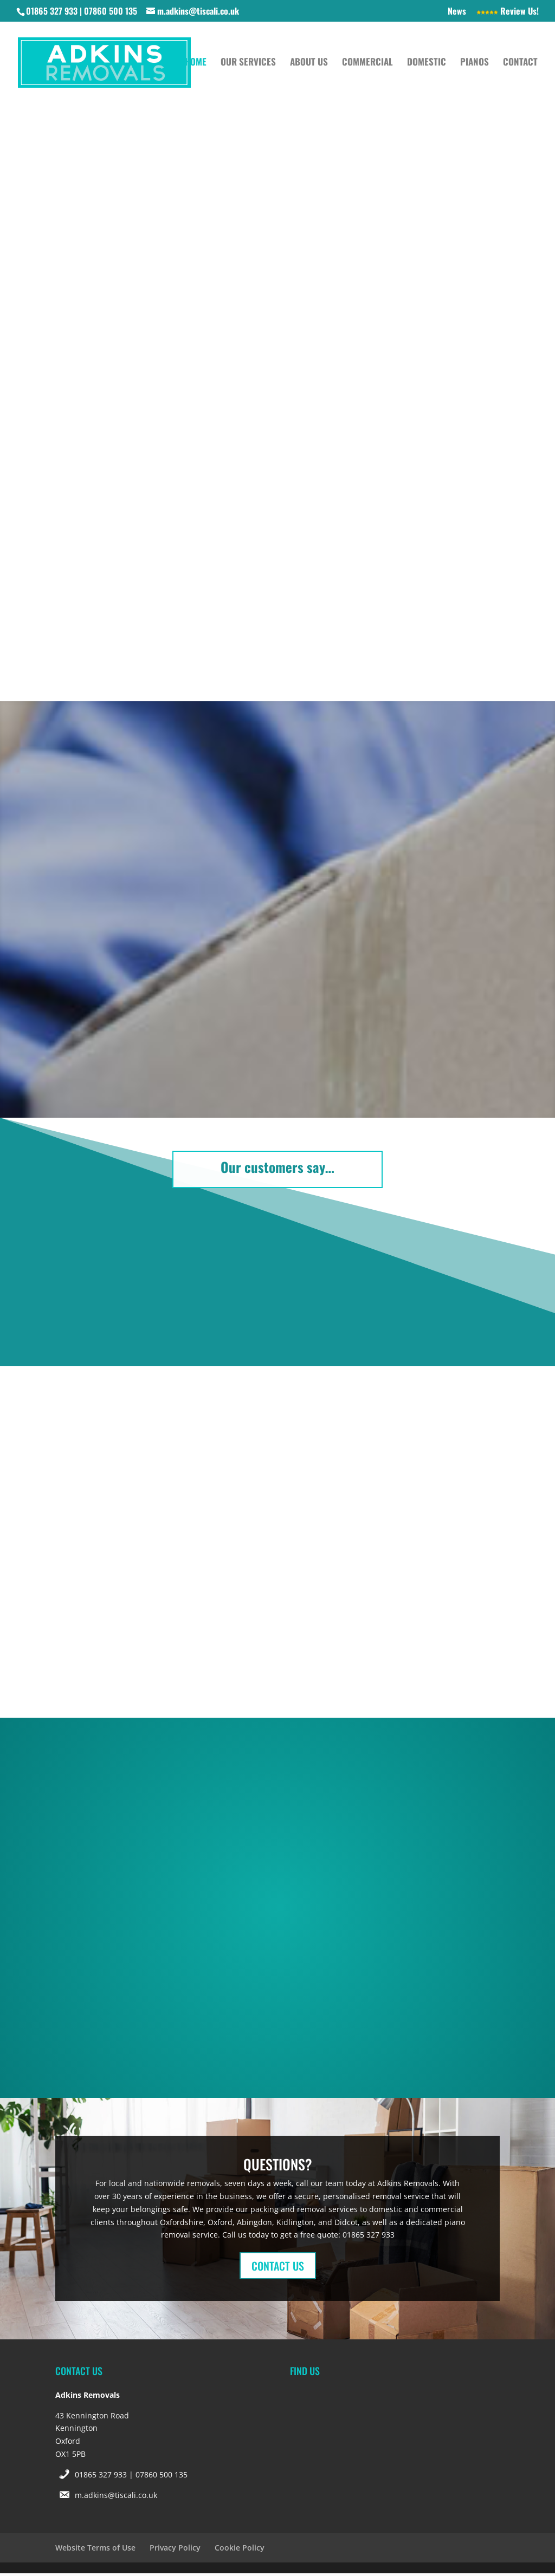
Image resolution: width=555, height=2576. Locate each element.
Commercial (367, 65)
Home (195, 65)
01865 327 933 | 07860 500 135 (131, 2477)
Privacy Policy (175, 2550)
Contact (520, 65)
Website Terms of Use (95, 2550)
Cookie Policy (239, 2550)
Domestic (426, 65)
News (457, 11)
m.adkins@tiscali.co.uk (116, 2497)
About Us (309, 65)
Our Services (248, 65)
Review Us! (507, 11)
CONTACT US (277, 2268)
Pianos (474, 65)
